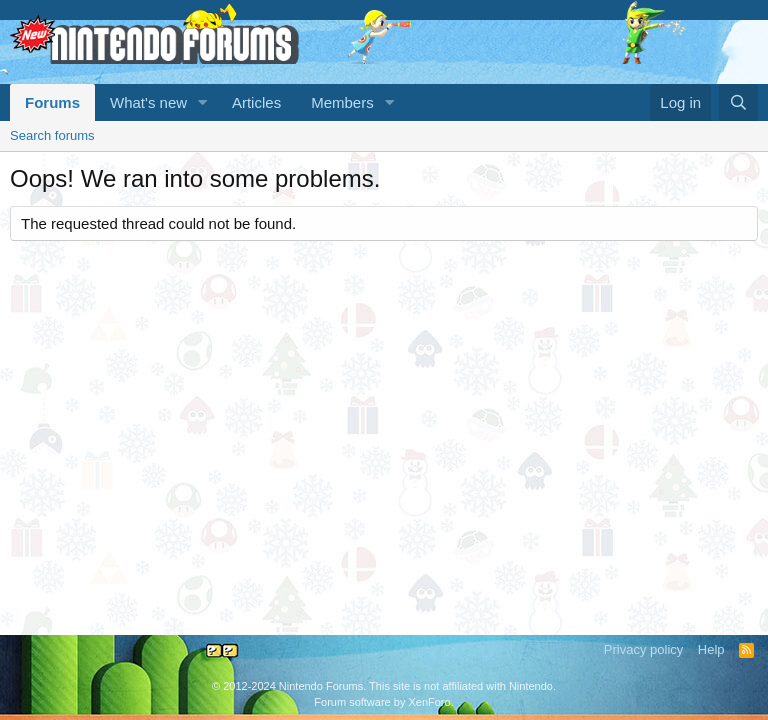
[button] (203, 102)
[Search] (738, 102)
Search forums (52, 135)
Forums (52, 102)
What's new (148, 102)
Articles (256, 102)
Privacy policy (643, 649)
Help (711, 649)
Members (342, 102)
